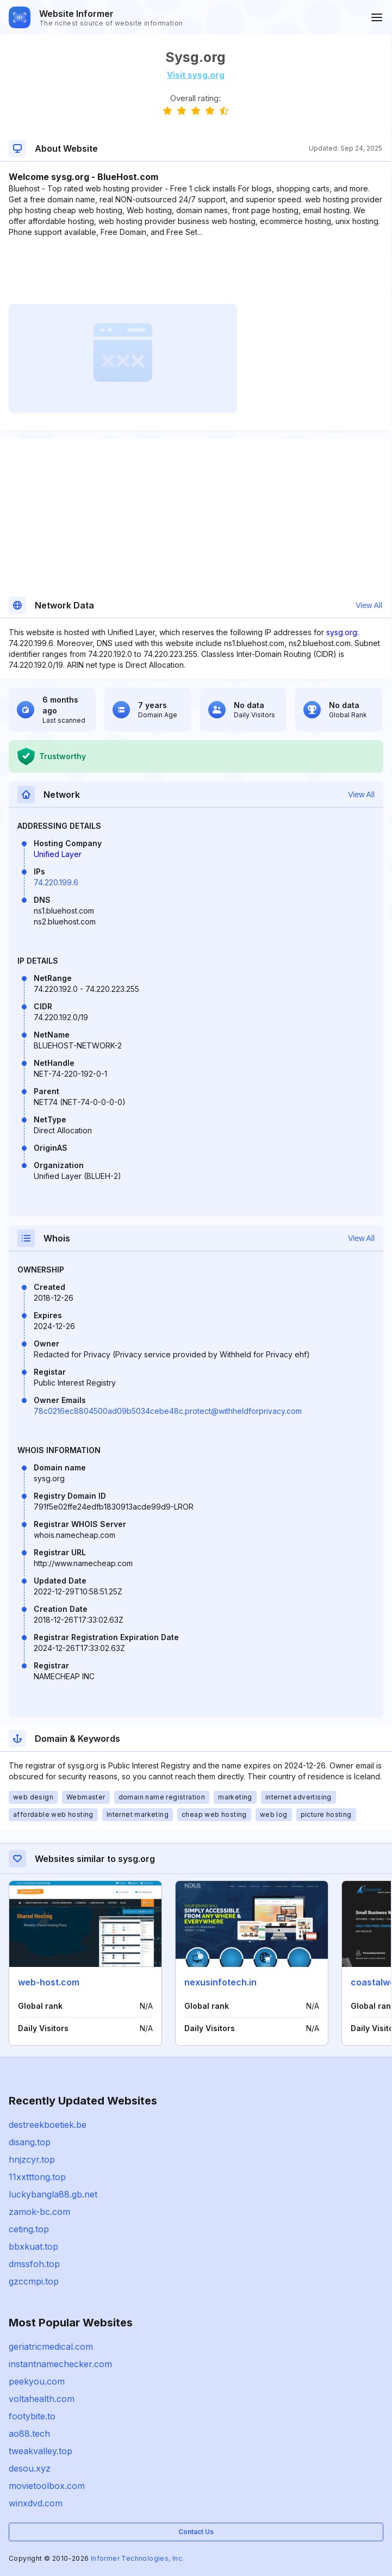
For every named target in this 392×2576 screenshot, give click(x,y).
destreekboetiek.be (47, 2124)
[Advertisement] (195, 271)
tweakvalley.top (40, 2450)
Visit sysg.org (196, 75)
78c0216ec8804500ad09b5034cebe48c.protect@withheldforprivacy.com (168, 1411)
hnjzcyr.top (32, 2159)
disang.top (30, 2142)
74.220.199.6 (56, 882)
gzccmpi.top (34, 2281)
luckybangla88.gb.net (53, 2194)
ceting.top (29, 2229)
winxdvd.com (36, 2503)
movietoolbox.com (47, 2485)
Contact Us (196, 2532)
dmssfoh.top (34, 2263)
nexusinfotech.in (220, 1982)
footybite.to (32, 2416)
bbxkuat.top (33, 2246)
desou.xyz (30, 2468)
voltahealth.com (41, 2398)
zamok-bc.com (39, 2211)
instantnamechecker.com (60, 2363)
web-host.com (48, 1982)
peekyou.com (37, 2381)
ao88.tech (29, 2433)
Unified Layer (58, 854)
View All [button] (369, 605)
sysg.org (341, 632)
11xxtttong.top (37, 2176)
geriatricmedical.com (51, 2346)
